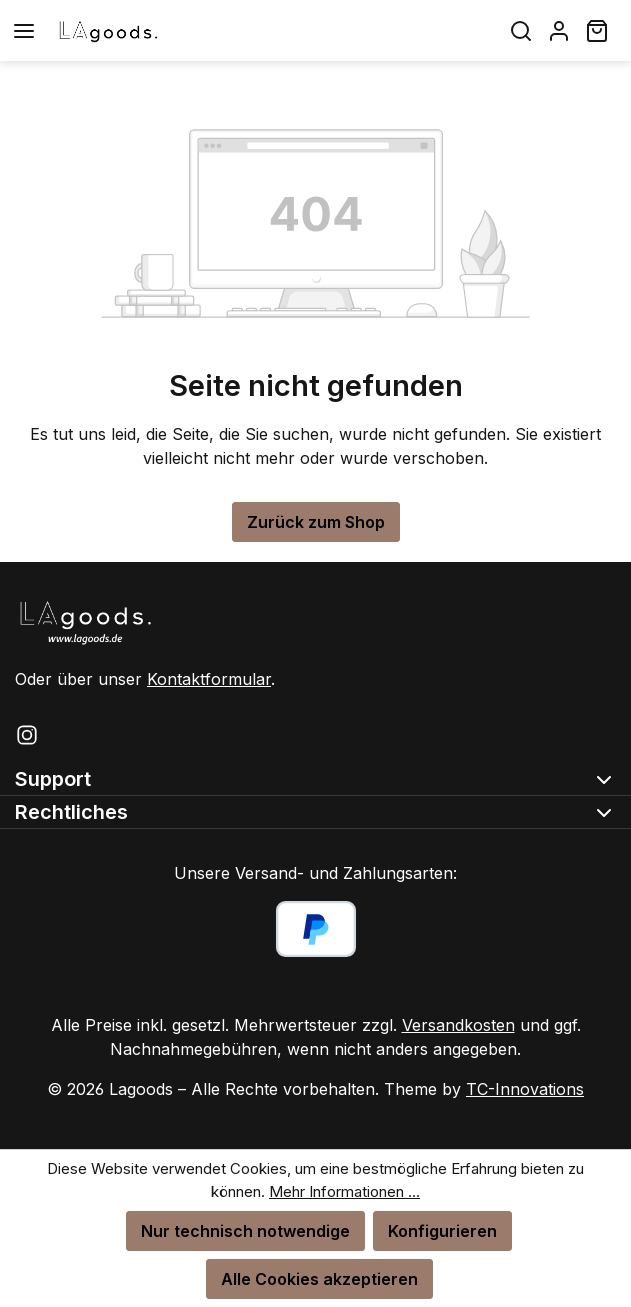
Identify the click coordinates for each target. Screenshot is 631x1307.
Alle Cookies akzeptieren (319, 1279)
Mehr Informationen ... (344, 1191)
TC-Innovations (525, 1089)
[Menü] (24, 30)
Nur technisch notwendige (245, 1231)
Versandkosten (458, 1025)
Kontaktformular (209, 679)
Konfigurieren (442, 1231)
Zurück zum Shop (316, 522)
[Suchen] (521, 30)
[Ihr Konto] (559, 30)
